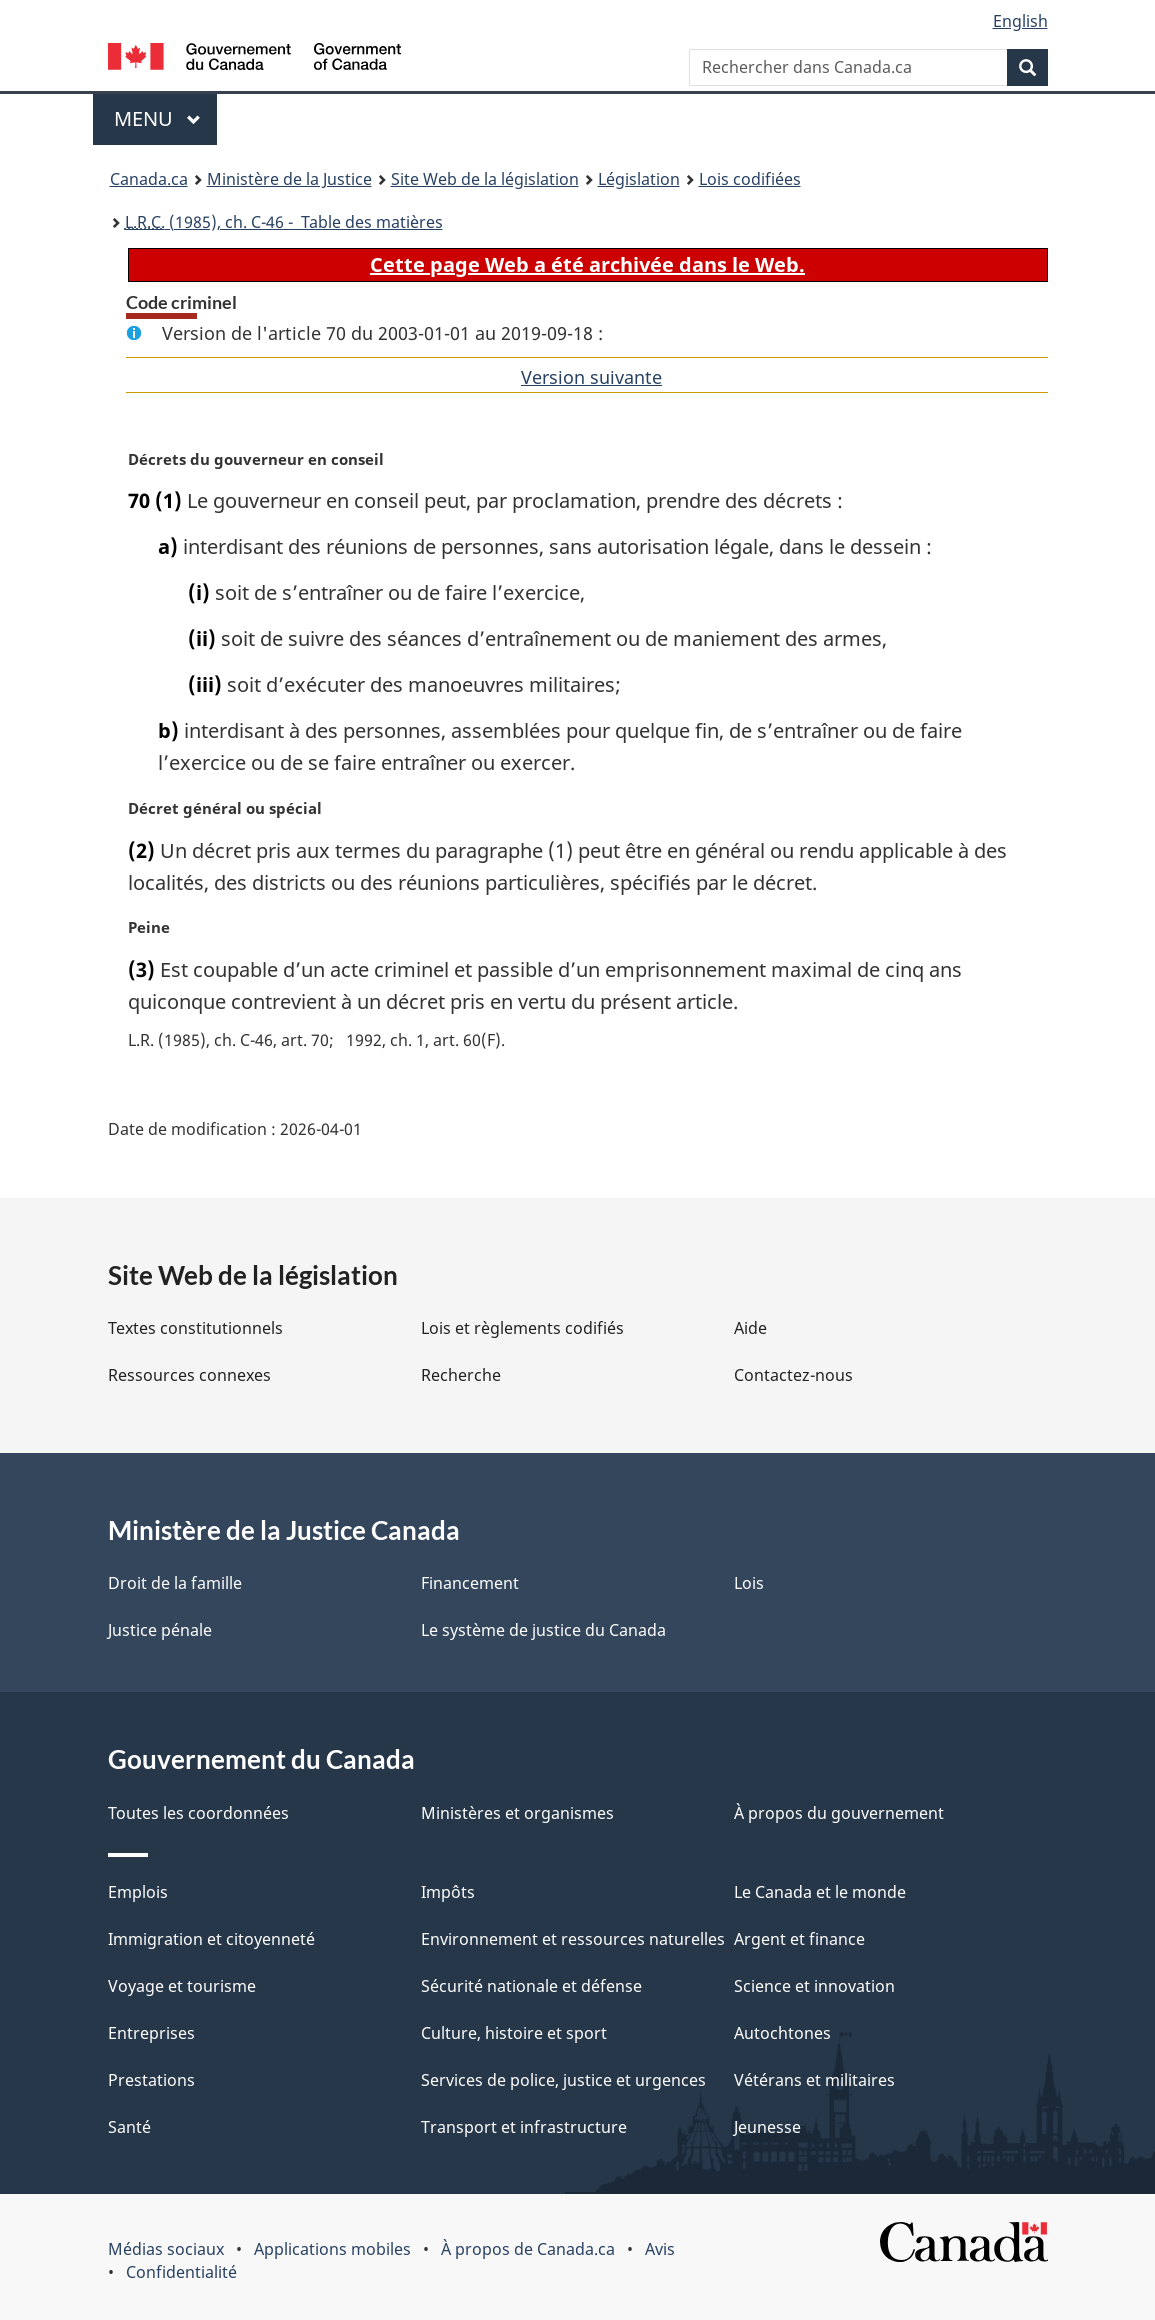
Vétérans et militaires (814, 2080)
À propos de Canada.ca (528, 2249)
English (1020, 21)
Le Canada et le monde (820, 1892)
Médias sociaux (166, 2249)
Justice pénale (160, 1630)
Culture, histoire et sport (514, 2033)
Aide (750, 1328)
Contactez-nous (793, 1375)
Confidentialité (181, 2272)
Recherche (461, 1375)
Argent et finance (799, 1939)
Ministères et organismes (517, 1813)
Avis (660, 2249)
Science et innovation (814, 1986)
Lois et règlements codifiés (522, 1328)
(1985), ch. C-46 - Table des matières (284, 222)
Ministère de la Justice (289, 179)
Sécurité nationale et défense (531, 1986)
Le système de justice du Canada (543, 1630)
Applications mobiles (332, 2249)
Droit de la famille (175, 1583)
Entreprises (151, 2033)
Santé (129, 2127)
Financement (470, 1583)
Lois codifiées (750, 179)
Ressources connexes (189, 1375)
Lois (749, 1583)
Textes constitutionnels (195, 1328)
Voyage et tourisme (182, 1986)
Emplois (138, 1892)
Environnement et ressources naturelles (573, 1939)
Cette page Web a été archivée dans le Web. (587, 264)
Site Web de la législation (485, 179)
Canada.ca (149, 179)
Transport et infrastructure (524, 2127)
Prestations (151, 2080)
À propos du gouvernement (839, 1813)
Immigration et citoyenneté (211, 1939)
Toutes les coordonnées (198, 1813)
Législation (639, 179)
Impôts (448, 1892)
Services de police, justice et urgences (563, 2080)
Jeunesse (767, 2127)
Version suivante (591, 377)
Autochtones (782, 2033)
